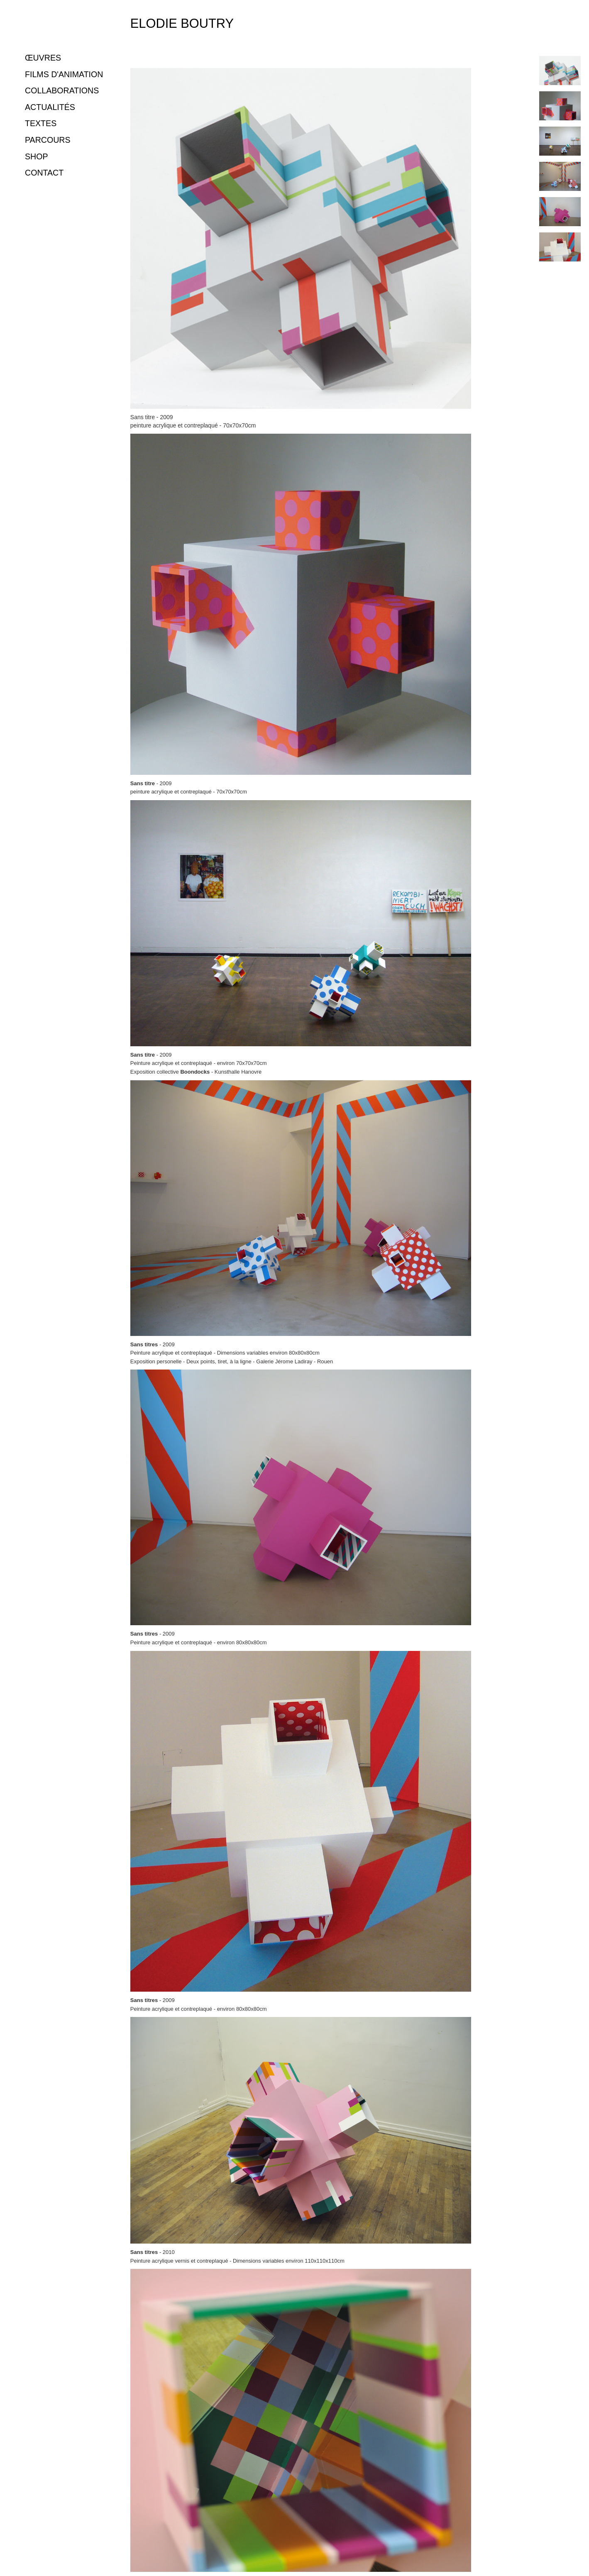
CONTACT (44, 172)
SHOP (36, 156)
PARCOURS (48, 139)
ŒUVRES (43, 57)
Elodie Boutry (182, 23)
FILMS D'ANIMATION (64, 74)
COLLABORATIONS (62, 90)
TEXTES (40, 123)
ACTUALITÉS (50, 107)
